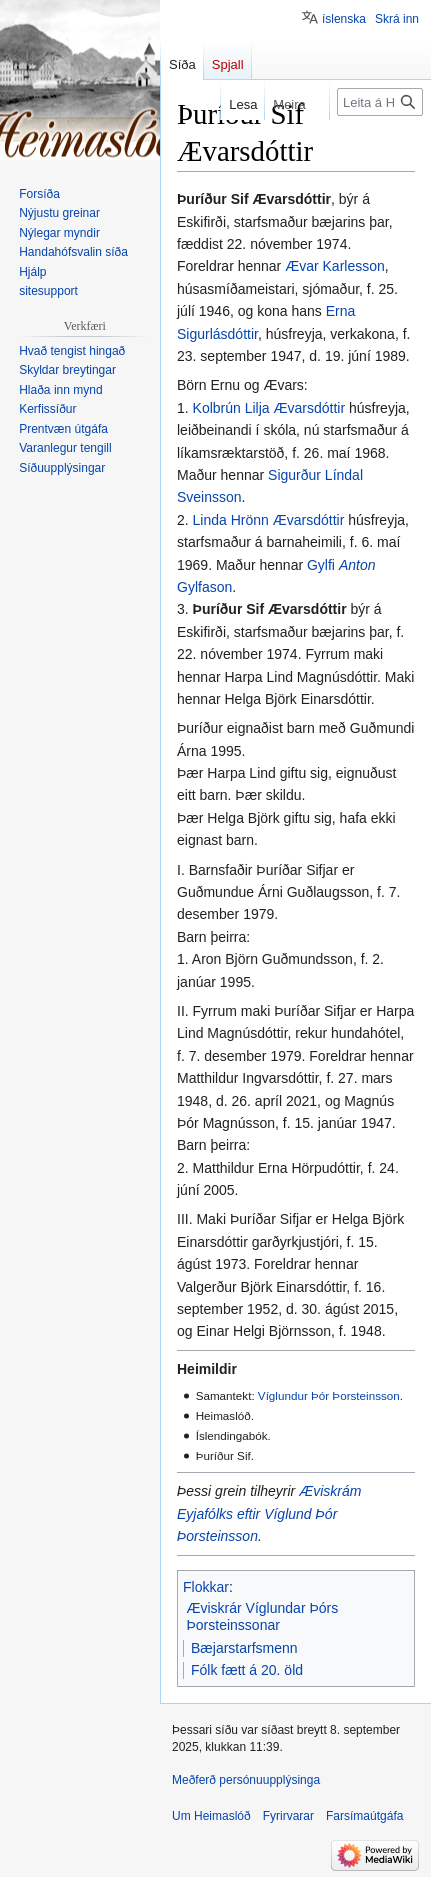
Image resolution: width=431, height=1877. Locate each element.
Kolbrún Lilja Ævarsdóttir (269, 408)
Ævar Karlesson (335, 266)
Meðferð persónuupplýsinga (246, 1780)
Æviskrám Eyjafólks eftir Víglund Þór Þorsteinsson (269, 1513)
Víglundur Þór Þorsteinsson (329, 1395)
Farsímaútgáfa (364, 1816)
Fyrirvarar (288, 1816)
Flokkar (206, 1587)
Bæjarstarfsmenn (244, 1648)
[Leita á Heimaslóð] (380, 102)
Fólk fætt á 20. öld (247, 1670)
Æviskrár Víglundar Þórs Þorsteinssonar (263, 1617)
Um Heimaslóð (211, 1816)
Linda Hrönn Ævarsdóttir (269, 520)
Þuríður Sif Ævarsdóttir (270, 609)
